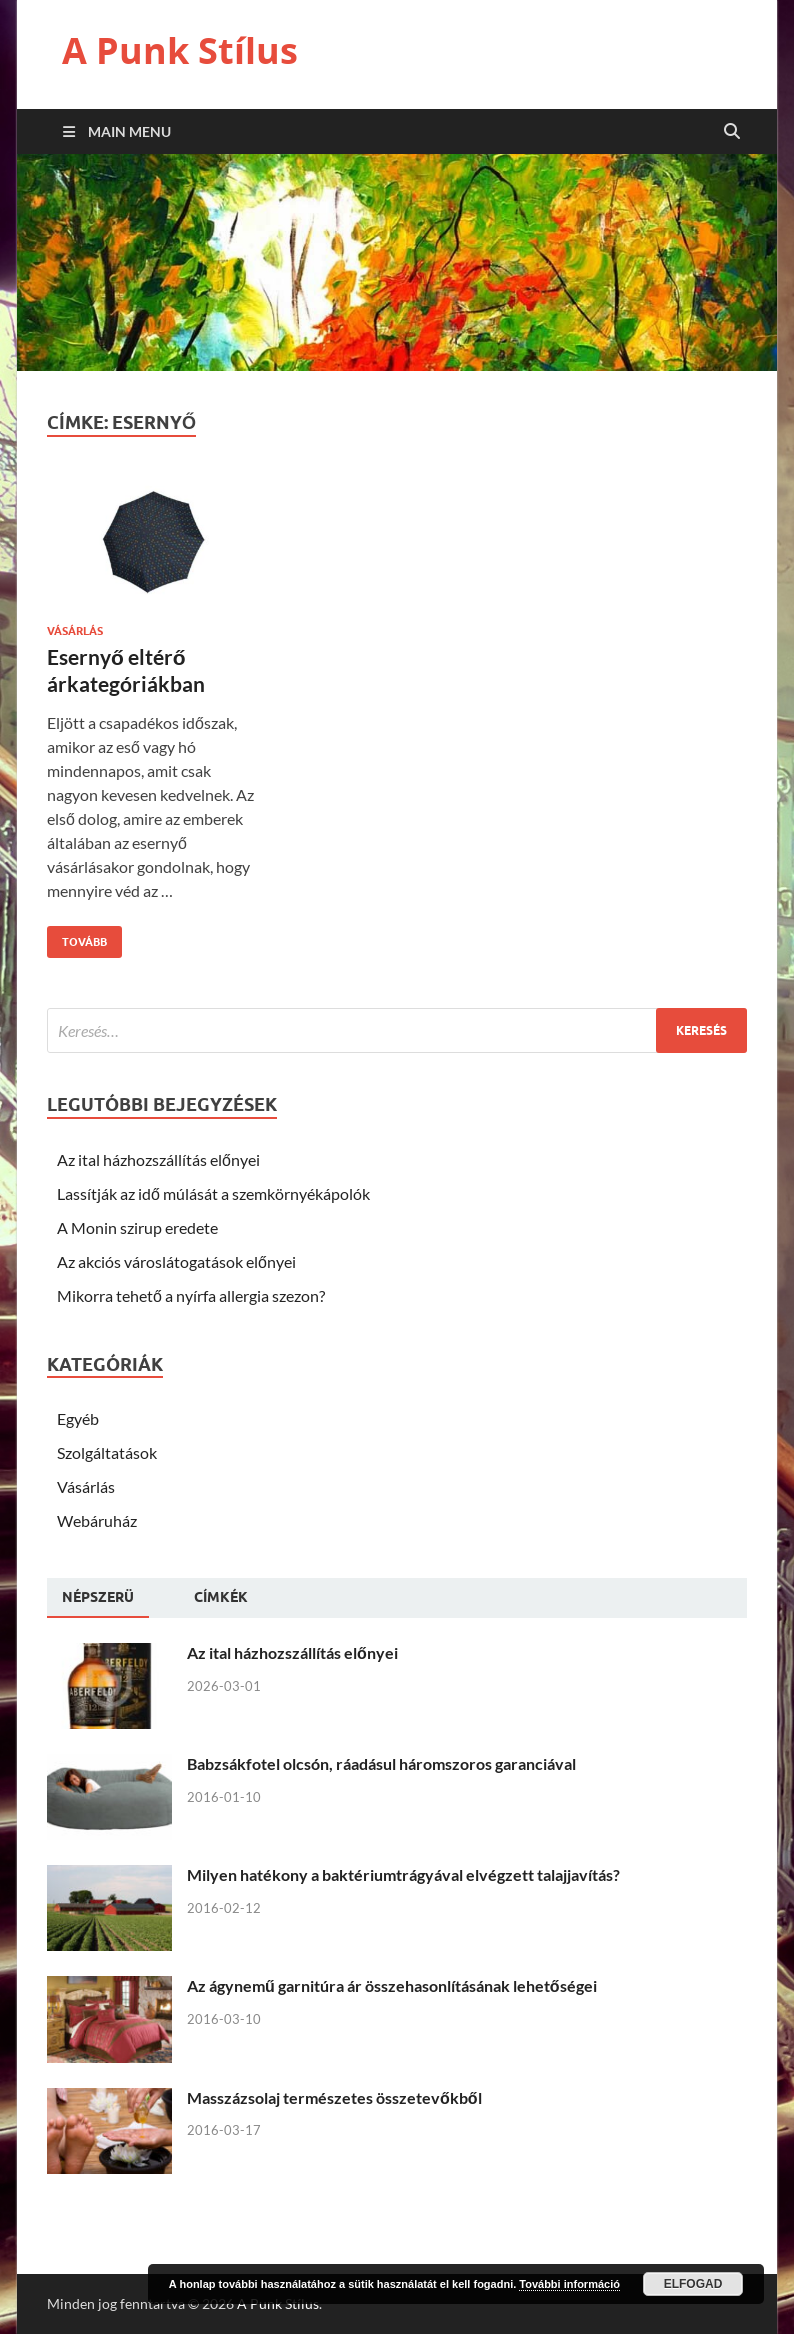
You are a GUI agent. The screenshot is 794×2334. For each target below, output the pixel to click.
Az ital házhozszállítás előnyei (158, 1159)
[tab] (98, 1598)
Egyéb (78, 1418)
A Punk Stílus (180, 50)
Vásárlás (75, 631)
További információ (569, 2284)
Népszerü (98, 1597)
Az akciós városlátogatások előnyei (176, 1261)
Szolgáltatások (107, 1452)
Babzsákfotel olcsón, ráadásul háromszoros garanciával (381, 1763)
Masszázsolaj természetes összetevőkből (334, 2097)
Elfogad (693, 2284)
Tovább (77, 937)
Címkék (221, 1597)
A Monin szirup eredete (137, 1227)
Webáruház (97, 1520)
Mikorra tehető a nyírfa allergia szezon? (191, 1295)
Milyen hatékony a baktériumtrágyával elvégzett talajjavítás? (403, 1874)
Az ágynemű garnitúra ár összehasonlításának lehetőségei (392, 1985)
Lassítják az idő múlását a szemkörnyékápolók (213, 1193)
